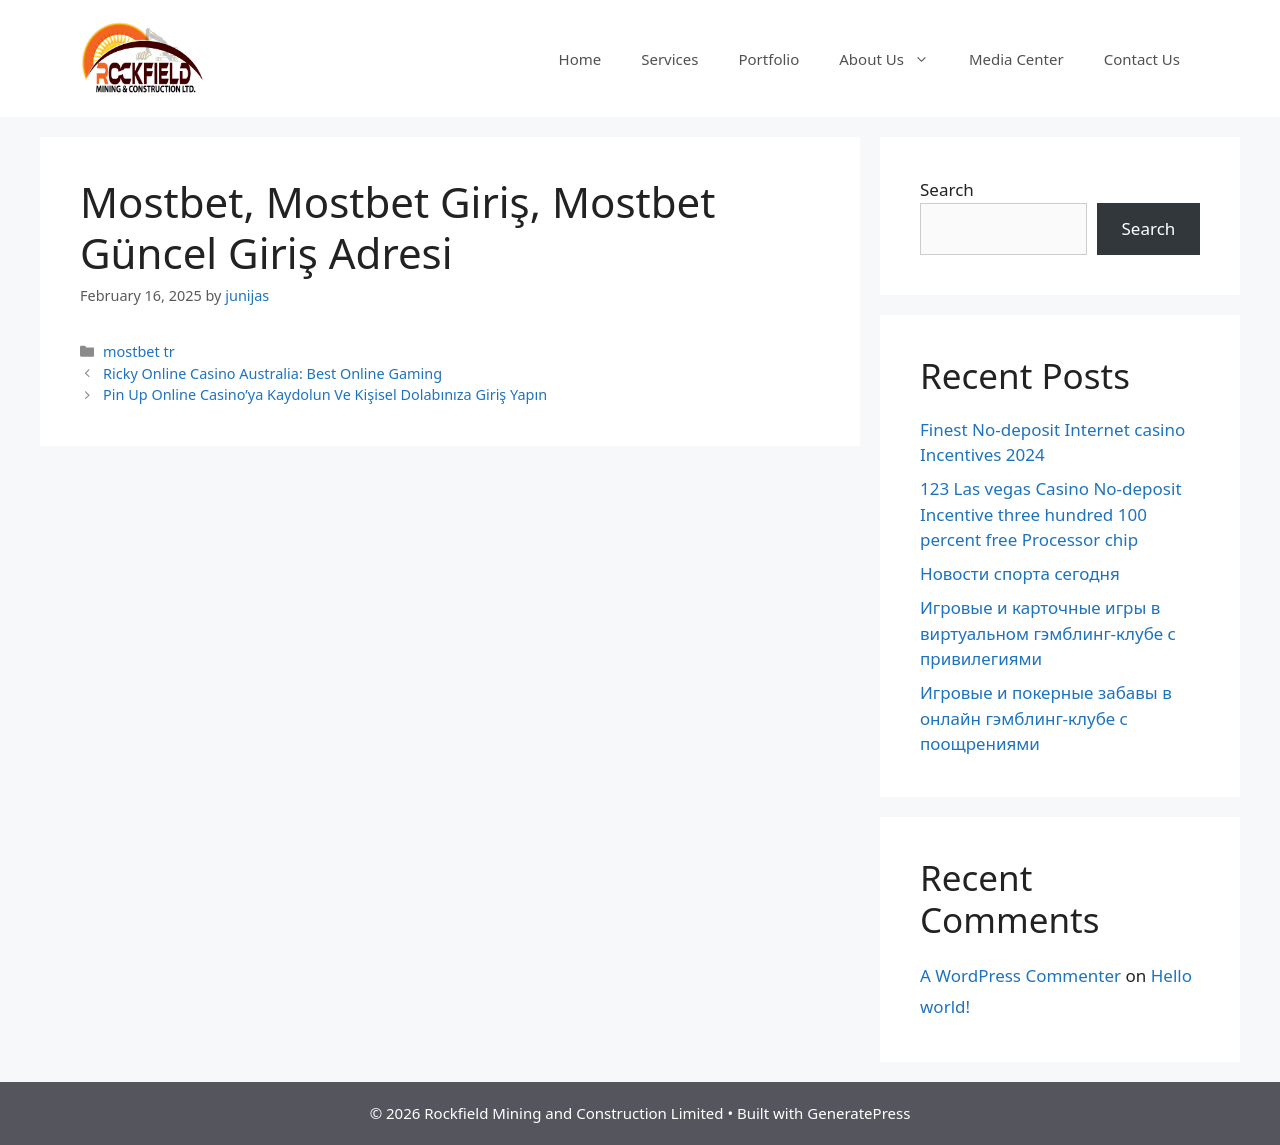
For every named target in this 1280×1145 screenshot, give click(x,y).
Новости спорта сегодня (1020, 573)
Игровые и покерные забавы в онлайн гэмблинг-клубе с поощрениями (1046, 718)
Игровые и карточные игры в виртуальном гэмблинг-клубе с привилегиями (1048, 633)
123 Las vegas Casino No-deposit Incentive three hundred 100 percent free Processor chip (1051, 514)
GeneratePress (858, 1113)
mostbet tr (139, 351)
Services (669, 59)
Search (947, 189)
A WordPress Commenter (1020, 975)
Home (580, 59)
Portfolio (768, 59)
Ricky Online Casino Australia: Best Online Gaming (272, 373)
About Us (894, 59)
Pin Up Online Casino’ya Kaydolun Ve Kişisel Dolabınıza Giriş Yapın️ (325, 394)
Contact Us (1142, 59)
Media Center (1016, 59)
